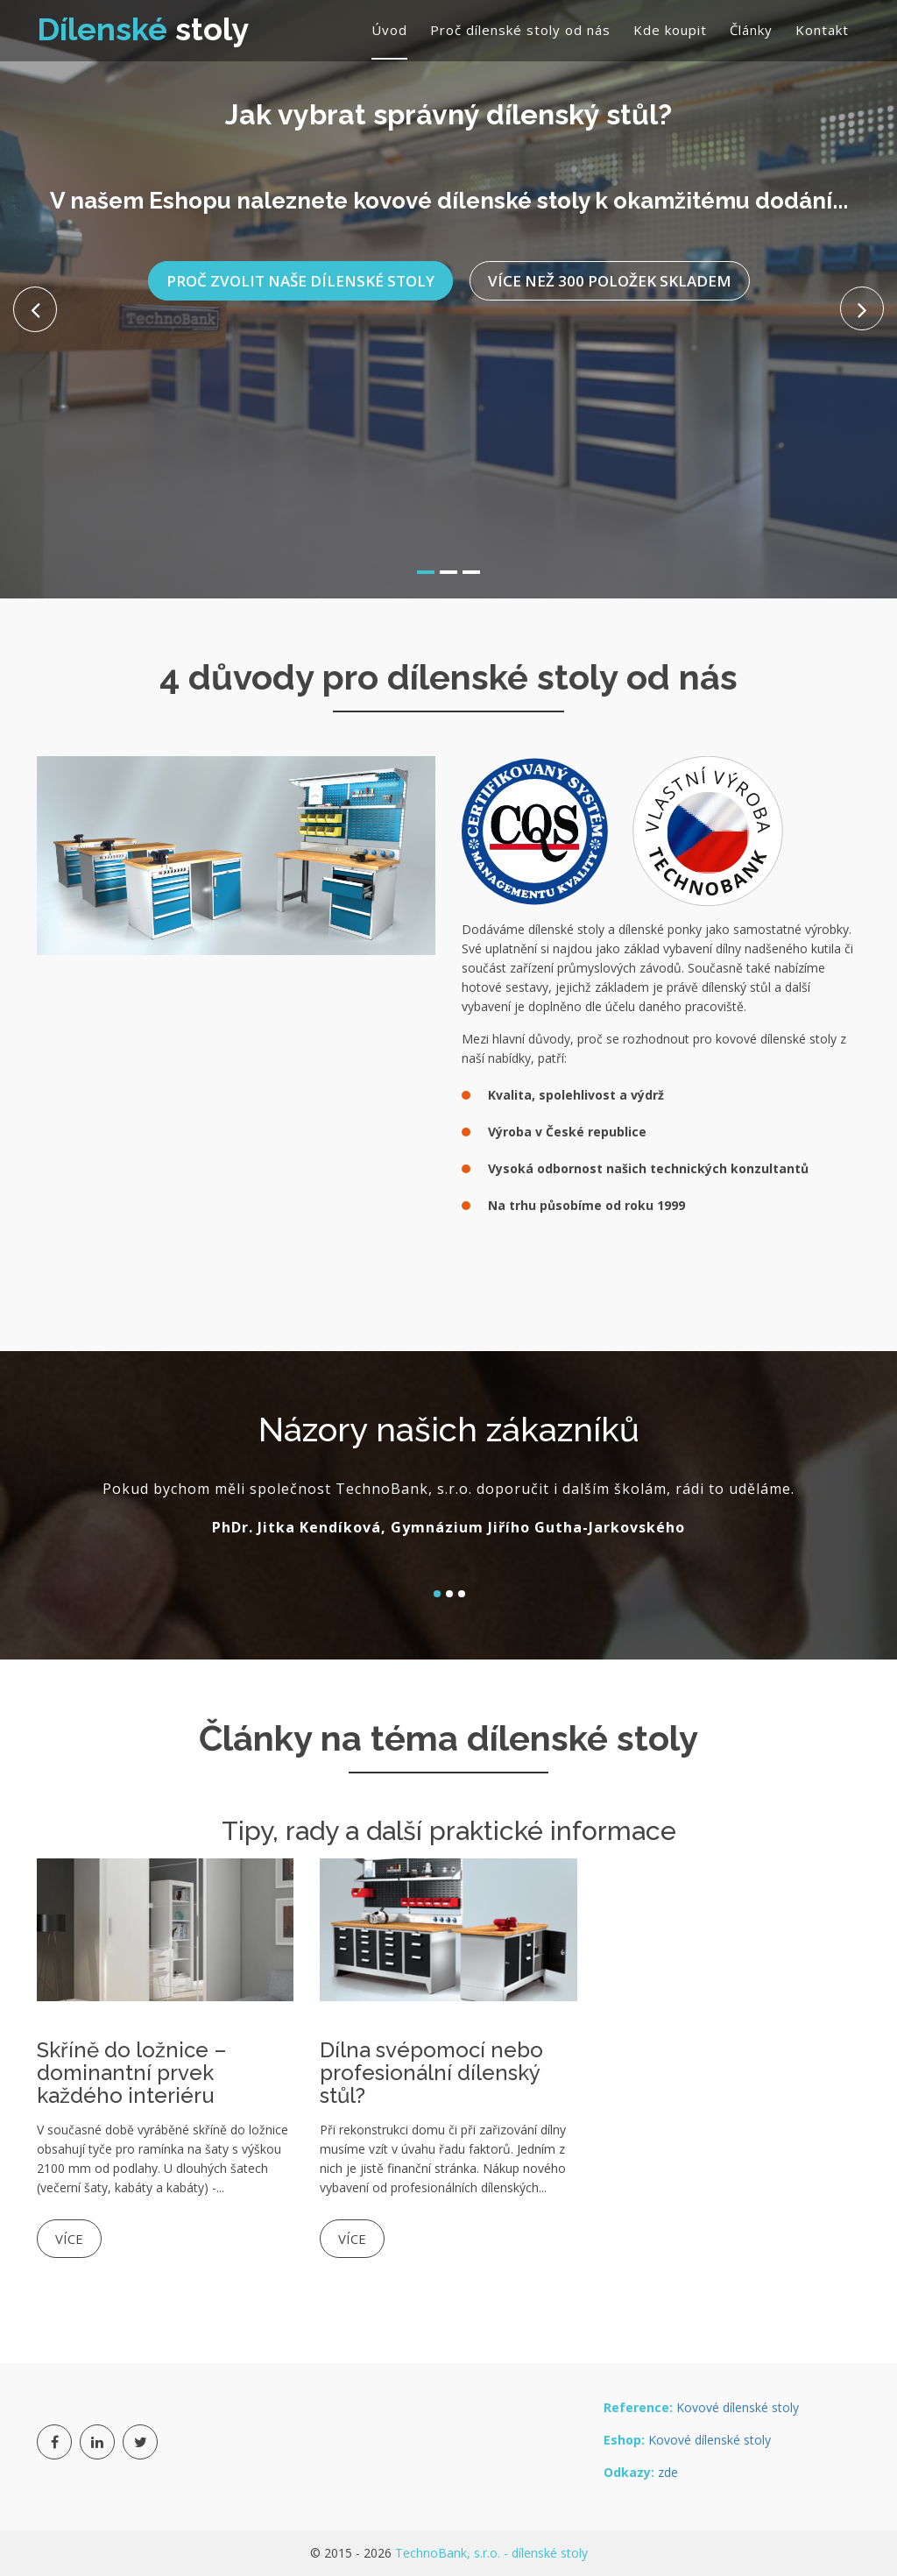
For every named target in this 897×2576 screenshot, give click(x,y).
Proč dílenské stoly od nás (520, 30)
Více (69, 2238)
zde (668, 2472)
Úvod (389, 30)
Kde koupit (670, 30)
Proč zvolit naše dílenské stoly (300, 268)
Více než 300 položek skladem (609, 268)
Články (751, 30)
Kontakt (822, 30)
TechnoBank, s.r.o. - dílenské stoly (491, 2552)
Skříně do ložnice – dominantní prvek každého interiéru (132, 2072)
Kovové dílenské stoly (737, 2407)
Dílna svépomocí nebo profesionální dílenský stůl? (431, 2072)
